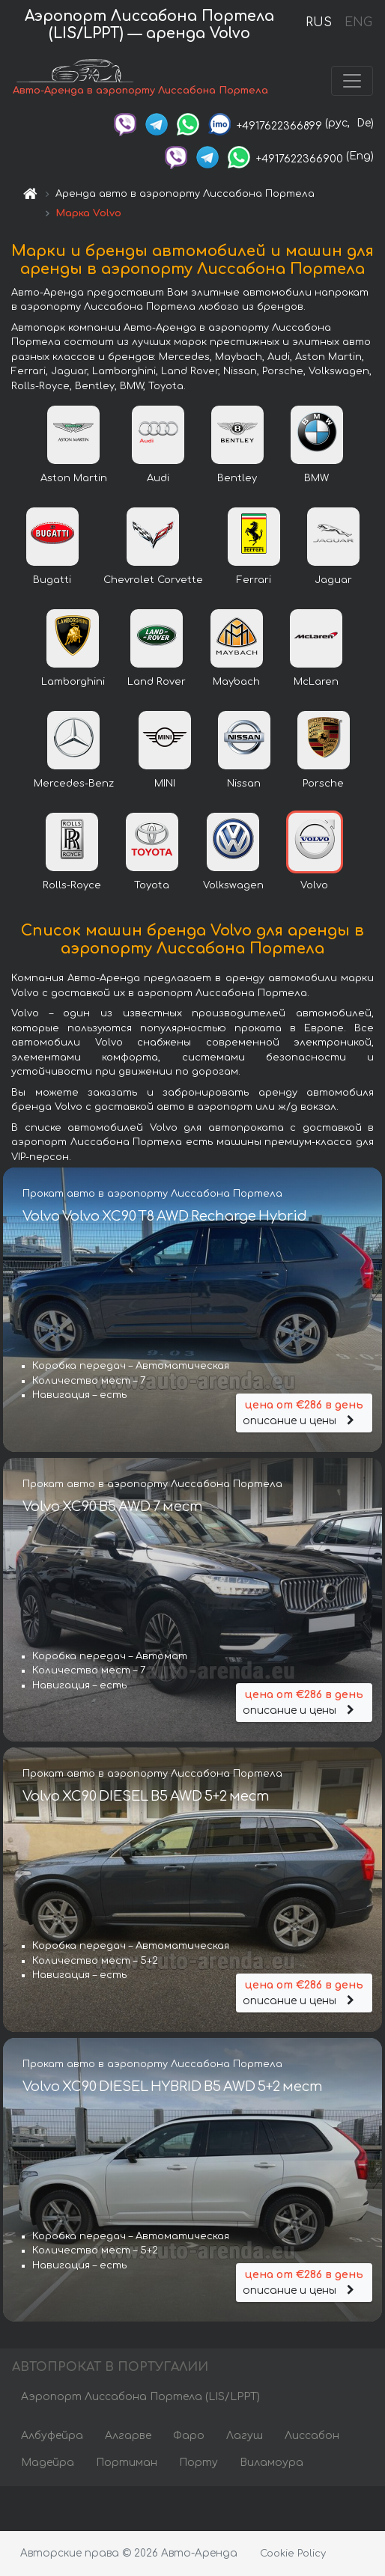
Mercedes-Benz (74, 783)
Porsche (323, 783)
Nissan (244, 783)
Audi (158, 478)
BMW (316, 478)
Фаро (188, 2435)
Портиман (126, 2462)
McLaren (316, 682)
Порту (198, 2462)
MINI (164, 783)
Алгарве (128, 2435)
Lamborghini (73, 682)
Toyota (151, 885)
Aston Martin (73, 478)
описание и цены (304, 1411)
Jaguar (333, 580)
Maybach (236, 682)
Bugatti (52, 580)
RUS (319, 22)
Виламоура (271, 2462)
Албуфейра (52, 2435)
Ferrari (254, 580)
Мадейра (47, 2462)
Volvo (314, 885)
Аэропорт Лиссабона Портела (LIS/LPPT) (140, 2396)
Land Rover (156, 682)
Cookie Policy (293, 2553)
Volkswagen (233, 885)
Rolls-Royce (72, 885)
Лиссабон (312, 2435)
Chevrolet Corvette (153, 580)
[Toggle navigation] (352, 81)
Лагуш (244, 2435)
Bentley (237, 478)
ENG (358, 22)
